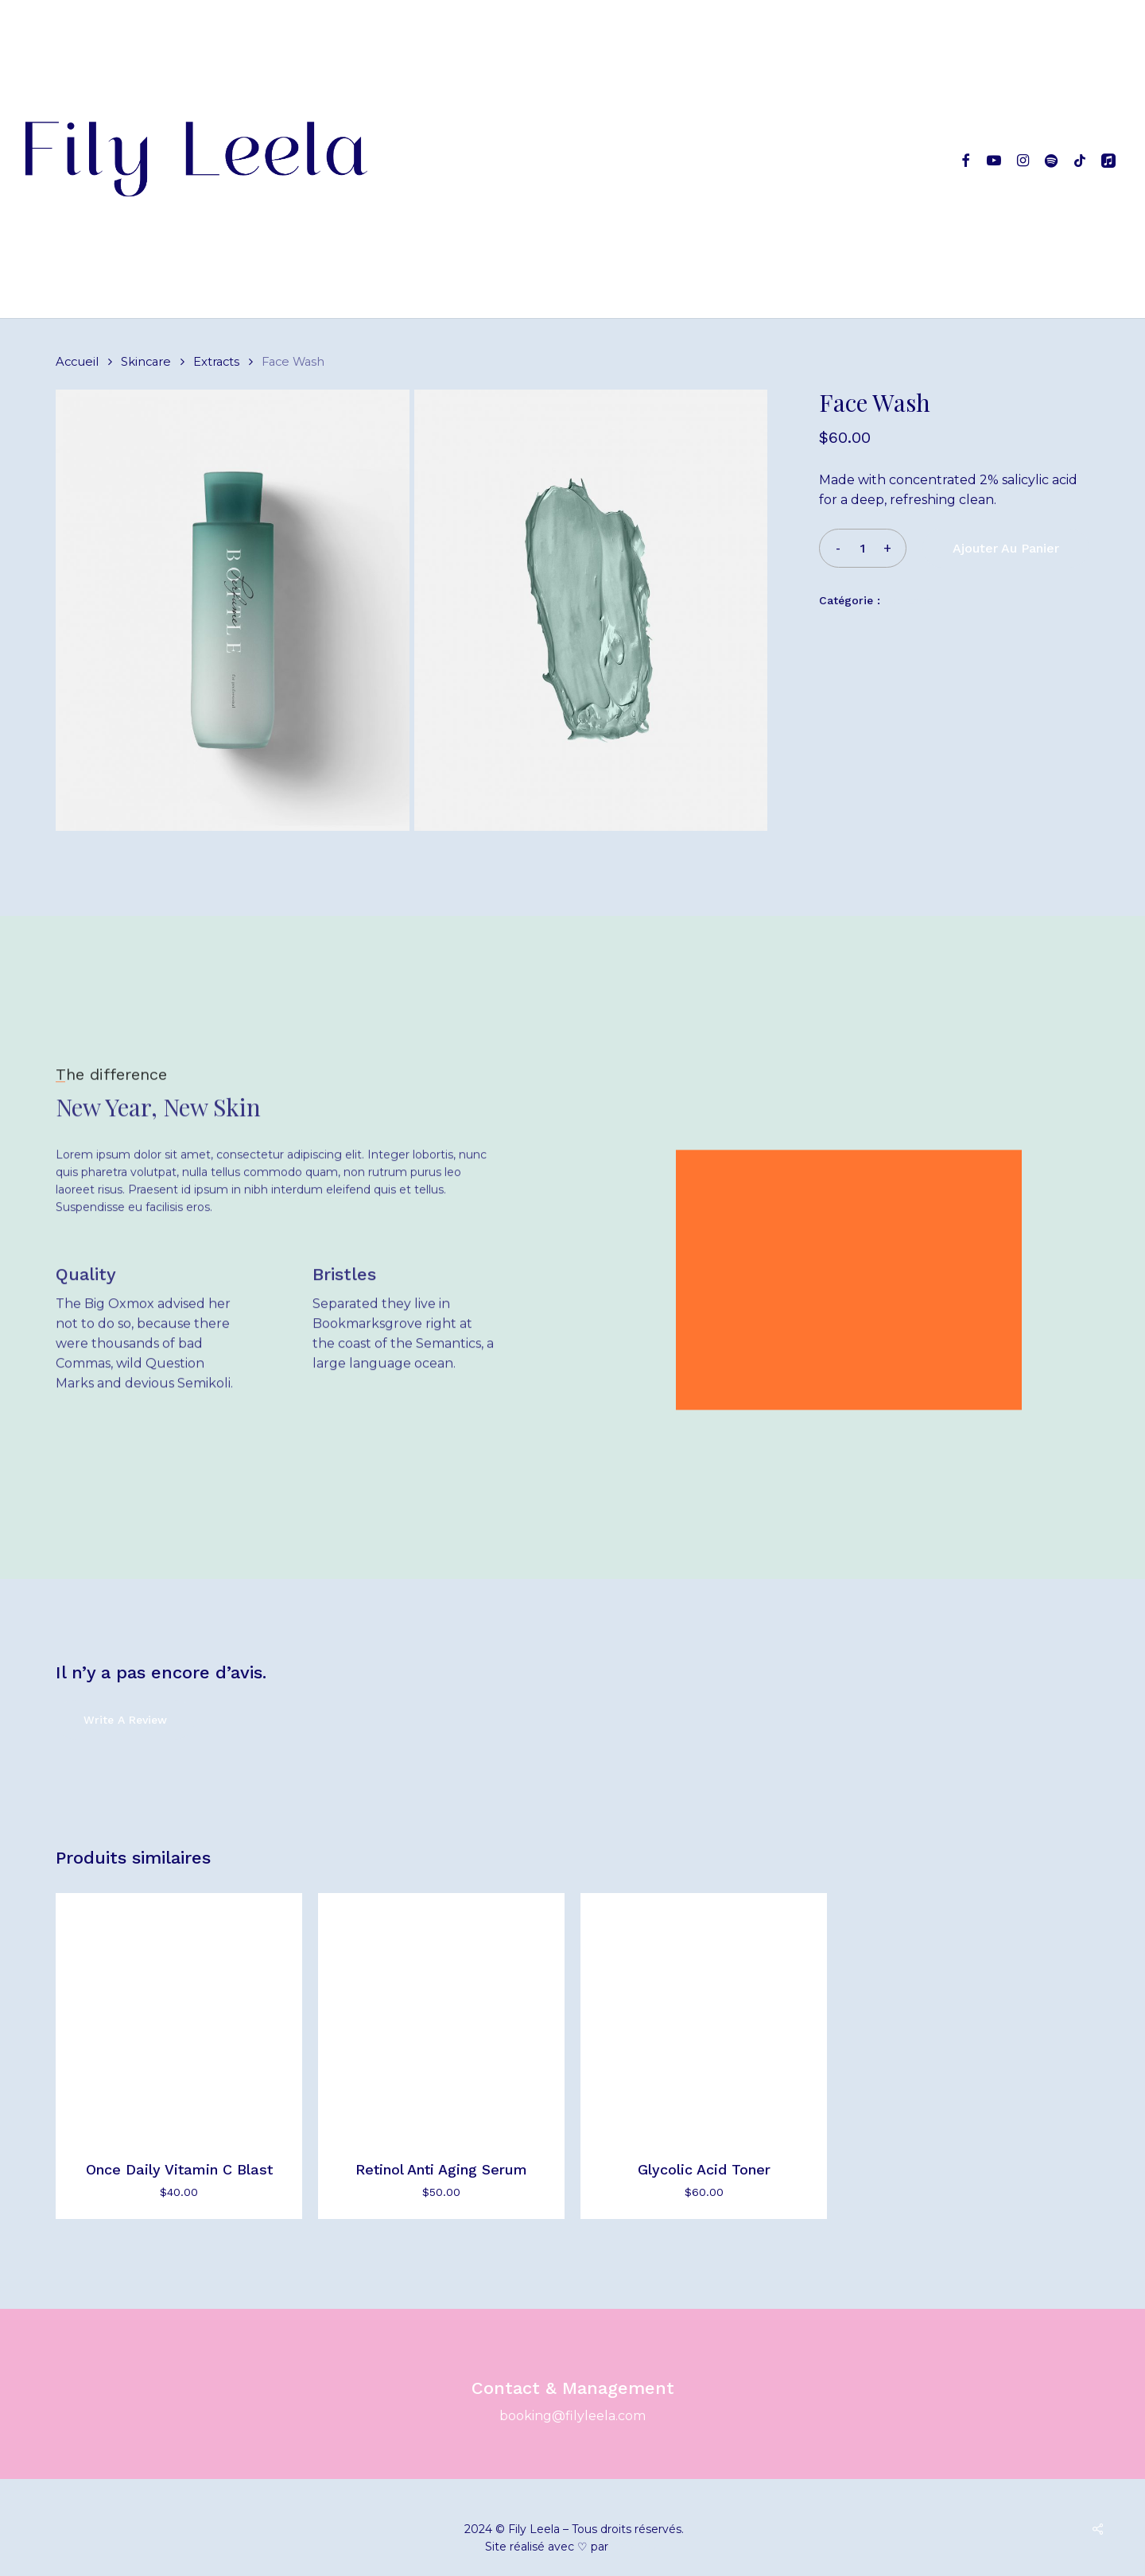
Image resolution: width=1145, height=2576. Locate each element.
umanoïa (635, 2546)
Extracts (216, 362)
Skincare (146, 362)
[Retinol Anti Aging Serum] (441, 2016)
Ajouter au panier (1006, 548)
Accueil (77, 362)
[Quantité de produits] (863, 548)
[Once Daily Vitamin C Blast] (179, 2016)
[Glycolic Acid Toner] (703, 2016)
